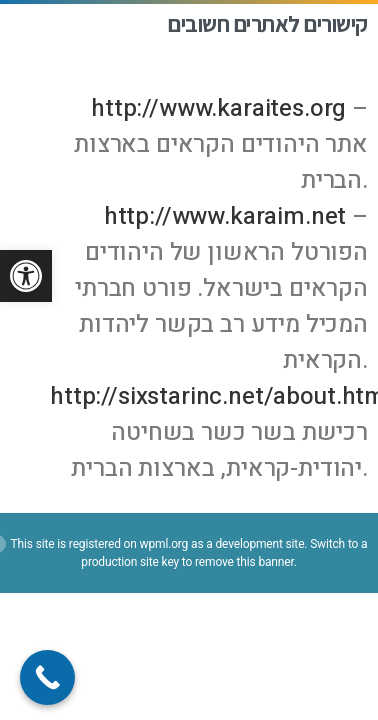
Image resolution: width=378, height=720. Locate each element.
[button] (26, 276)
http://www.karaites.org (218, 108)
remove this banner (244, 562)
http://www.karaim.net (225, 216)
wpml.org (164, 544)
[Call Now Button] (47, 677)
